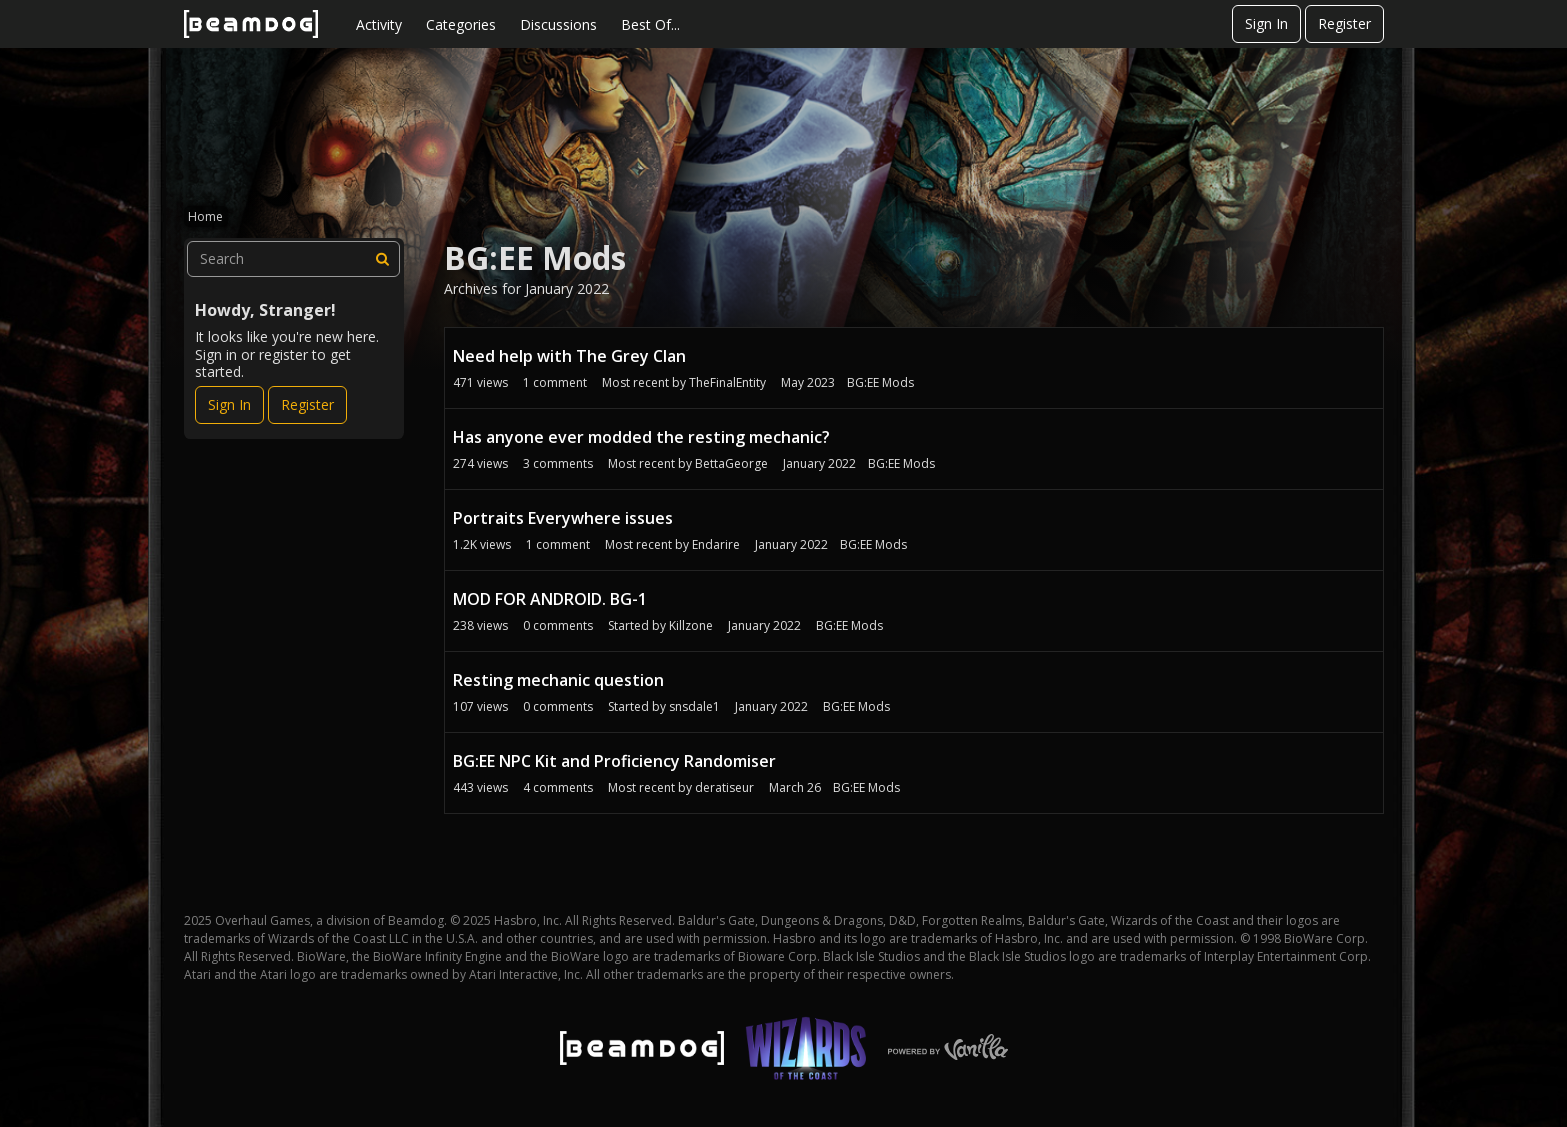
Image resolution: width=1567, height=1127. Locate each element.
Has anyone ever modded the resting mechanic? (641, 437)
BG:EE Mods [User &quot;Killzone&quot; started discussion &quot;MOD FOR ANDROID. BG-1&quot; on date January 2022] (849, 625)
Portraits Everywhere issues (563, 518)
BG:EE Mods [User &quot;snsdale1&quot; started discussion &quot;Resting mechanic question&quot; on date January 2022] (856, 706)
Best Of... (650, 24)
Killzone (691, 625)
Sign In (1266, 23)
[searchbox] (294, 259)
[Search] (382, 259)
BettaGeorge (731, 463)
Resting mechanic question (558, 680)
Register (1344, 23)
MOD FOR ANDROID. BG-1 (550, 599)
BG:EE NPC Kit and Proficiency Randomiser (614, 761)
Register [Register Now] (307, 404)
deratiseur (724, 787)
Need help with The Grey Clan (569, 356)
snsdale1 (694, 706)
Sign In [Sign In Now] (229, 404)
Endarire (716, 544)
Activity (379, 24)
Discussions (558, 24)
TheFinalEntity (727, 382)
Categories (461, 24)
